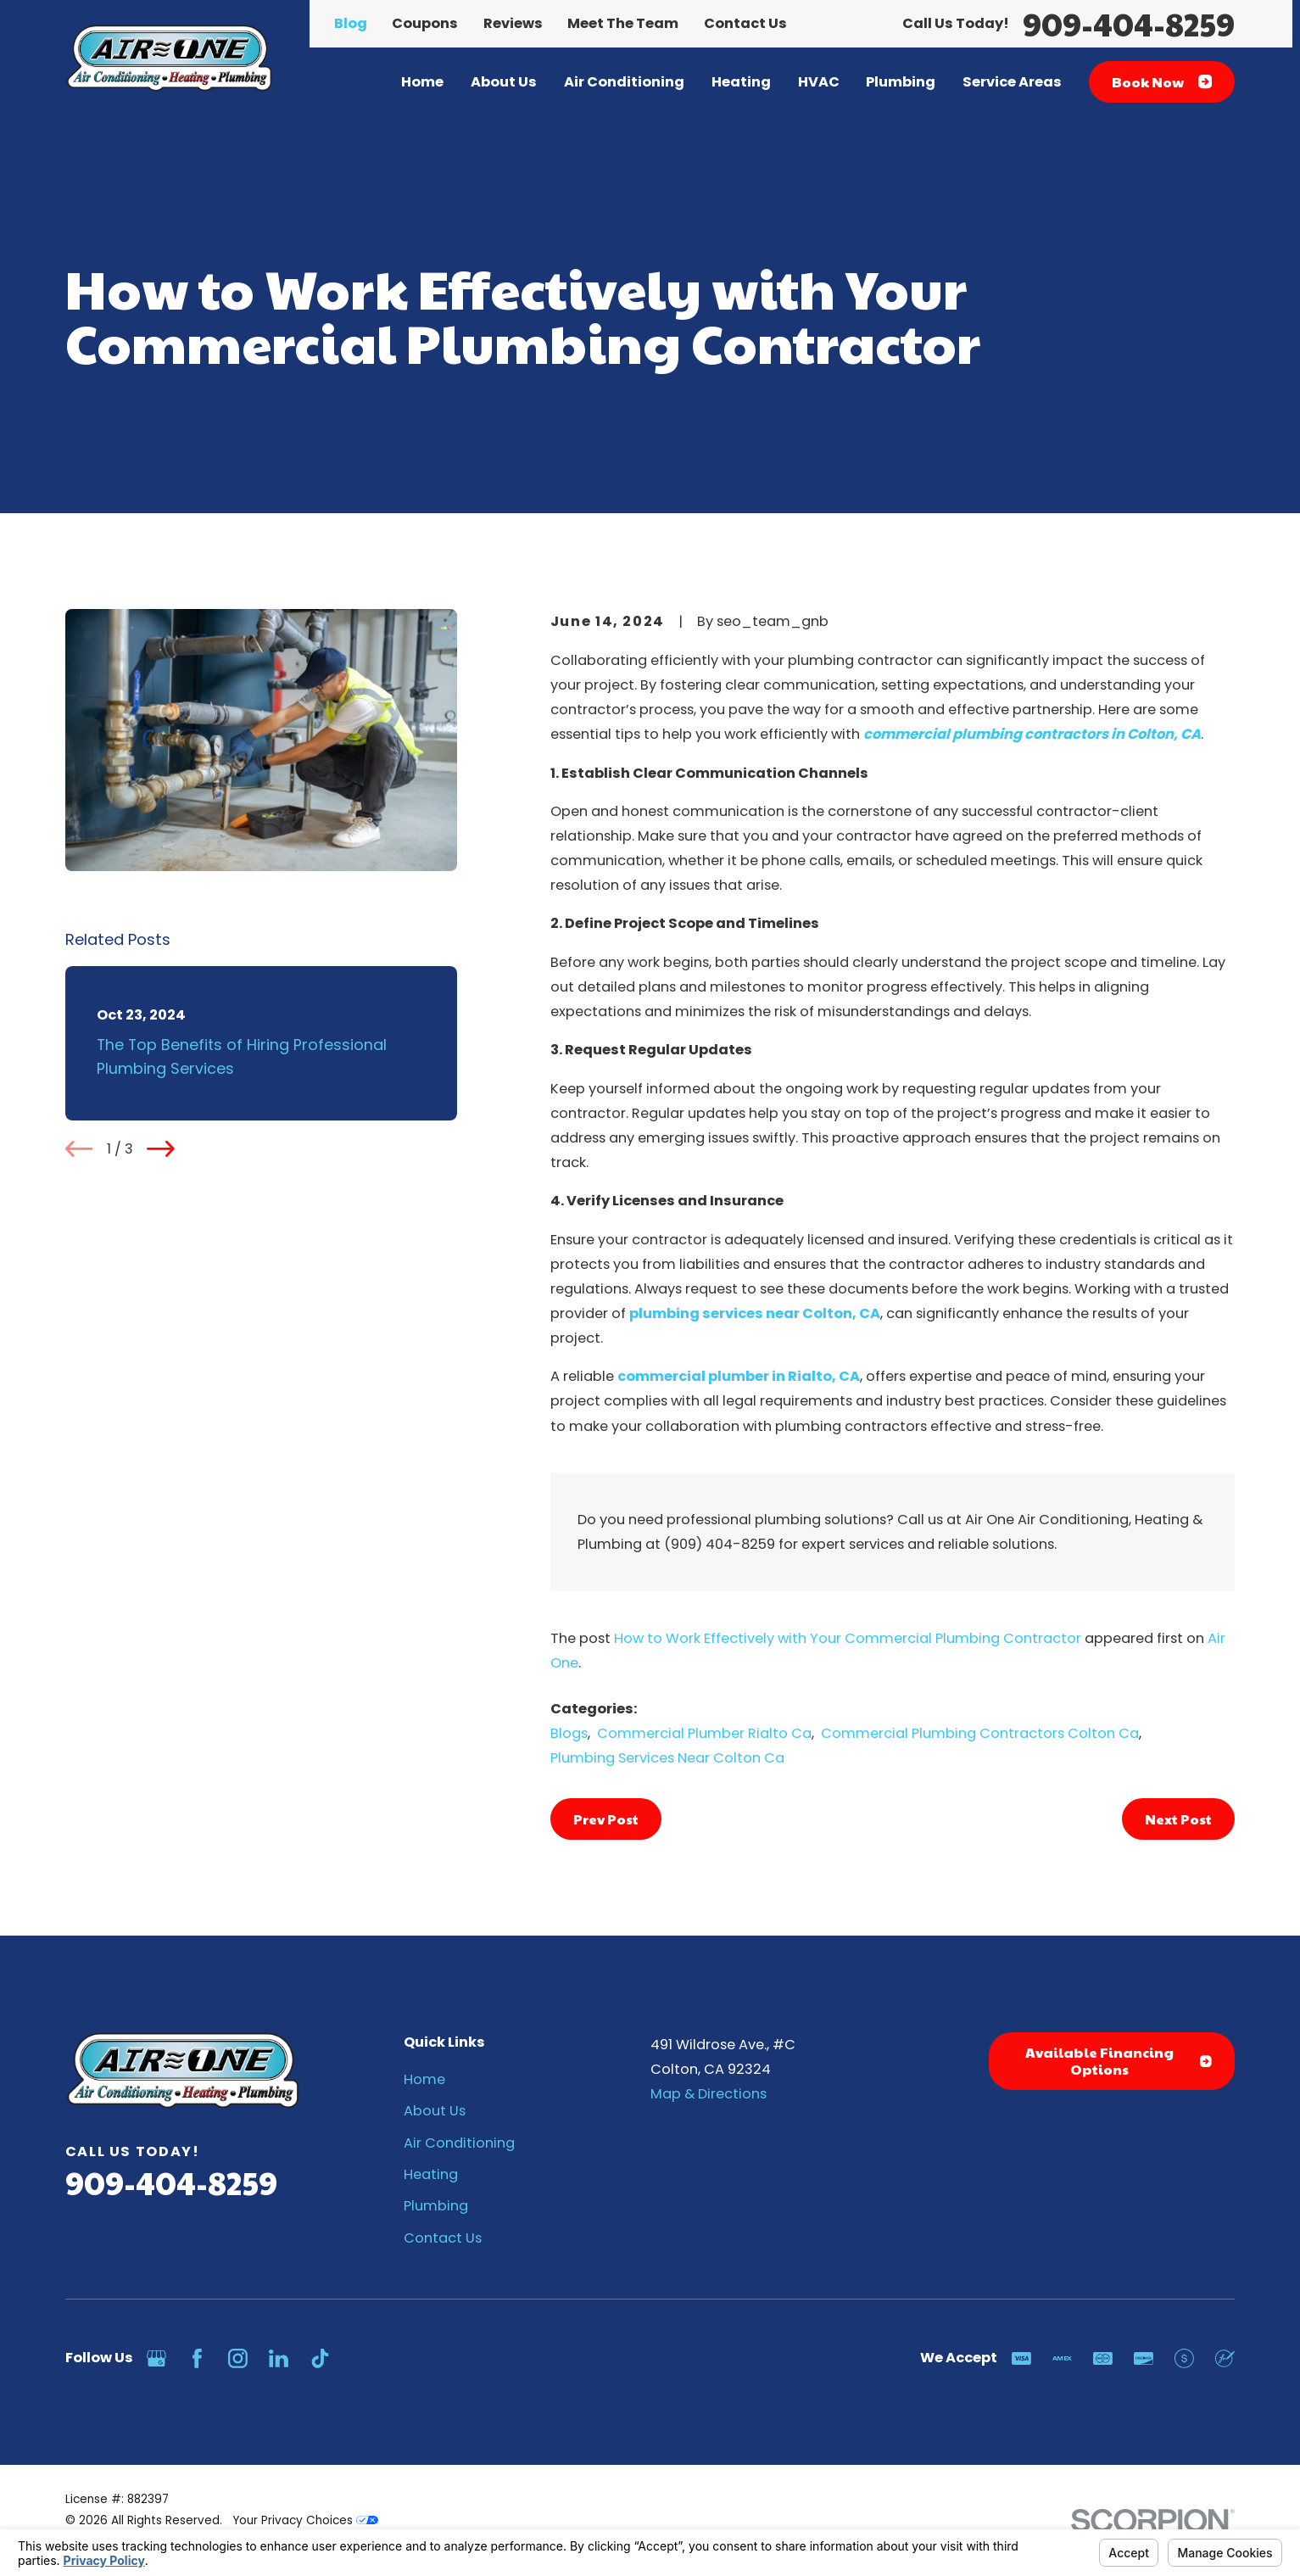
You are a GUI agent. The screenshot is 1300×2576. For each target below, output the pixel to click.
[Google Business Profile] (156, 2358)
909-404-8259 (1129, 23)
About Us (435, 2111)
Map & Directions (708, 2094)
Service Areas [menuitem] (1012, 82)
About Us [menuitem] (504, 82)
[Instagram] (238, 2358)
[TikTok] (320, 2358)
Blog (350, 23)
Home (424, 2079)
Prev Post (606, 1819)
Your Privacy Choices (305, 2520)
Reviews (513, 23)
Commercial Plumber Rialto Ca (704, 1733)
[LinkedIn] (278, 2358)
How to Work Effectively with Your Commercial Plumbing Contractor (847, 1638)
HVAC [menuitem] (819, 82)
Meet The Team (622, 23)
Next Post (1178, 1819)
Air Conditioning (459, 2143)
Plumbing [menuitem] (900, 82)
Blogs (569, 1733)
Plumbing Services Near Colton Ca (667, 1758)
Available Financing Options (1118, 2060)
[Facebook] (197, 2358)
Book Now (1162, 82)
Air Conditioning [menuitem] (624, 82)
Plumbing (436, 2206)
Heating (431, 2174)
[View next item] (161, 1149)
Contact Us (745, 23)
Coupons (425, 23)
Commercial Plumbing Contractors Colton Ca (980, 1733)
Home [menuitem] (422, 82)
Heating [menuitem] (741, 82)
